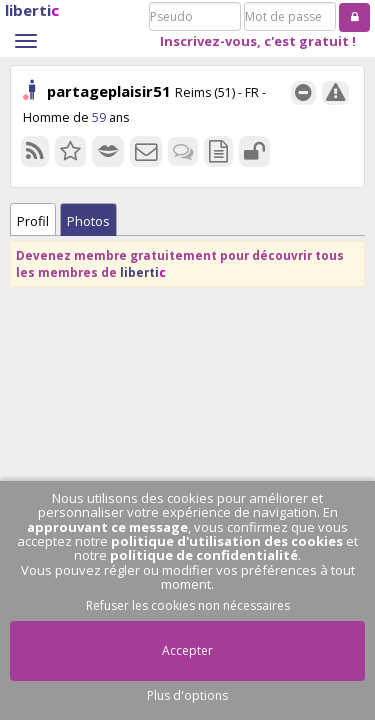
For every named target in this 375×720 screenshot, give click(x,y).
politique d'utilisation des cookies (227, 541)
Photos (88, 221)
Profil (33, 221)
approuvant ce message (107, 527)
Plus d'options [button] (187, 695)
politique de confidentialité (204, 555)
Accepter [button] (187, 650)
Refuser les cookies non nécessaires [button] (188, 605)
